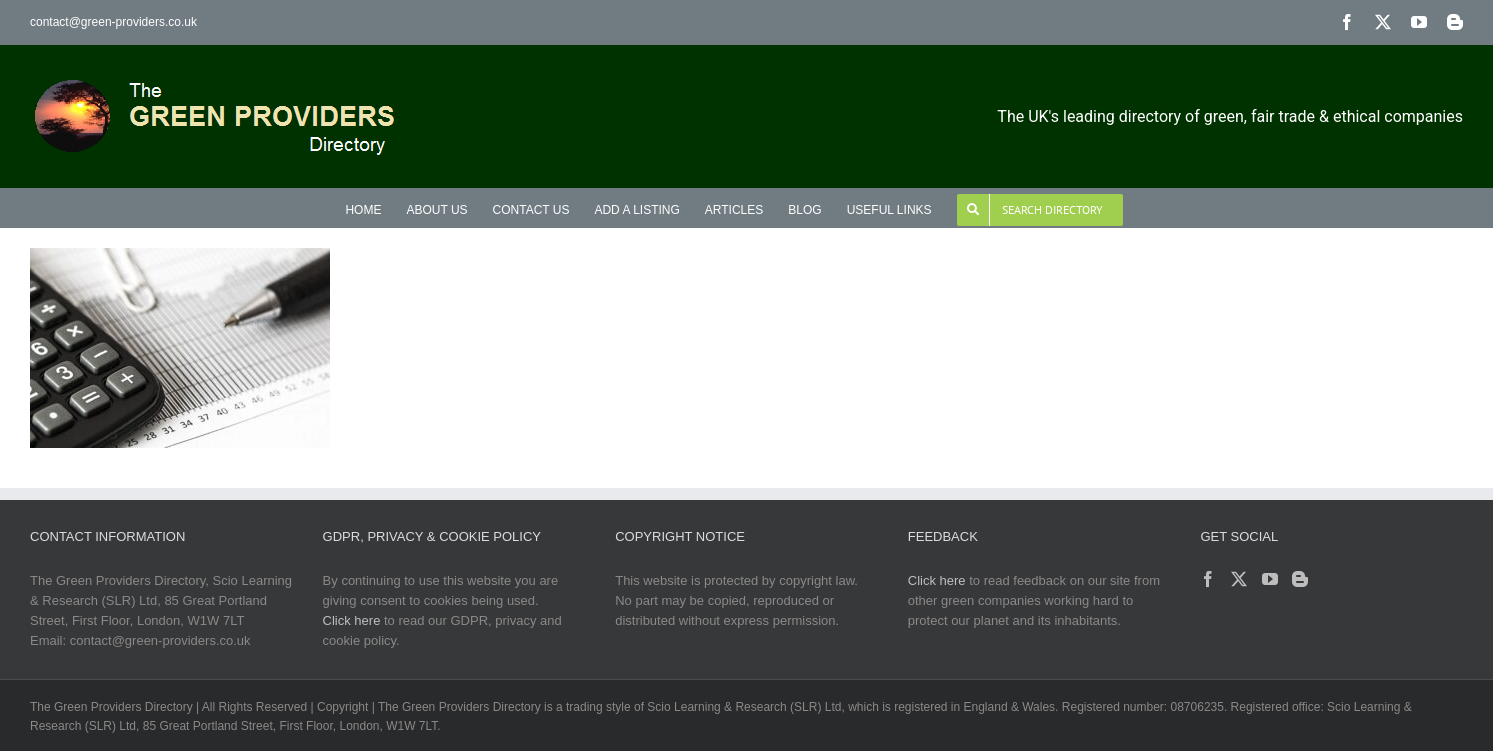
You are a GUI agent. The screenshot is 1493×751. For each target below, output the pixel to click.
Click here (352, 620)
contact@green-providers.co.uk (113, 22)
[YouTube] (1270, 579)
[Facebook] (1208, 579)
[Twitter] (1239, 579)
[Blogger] (1300, 579)
